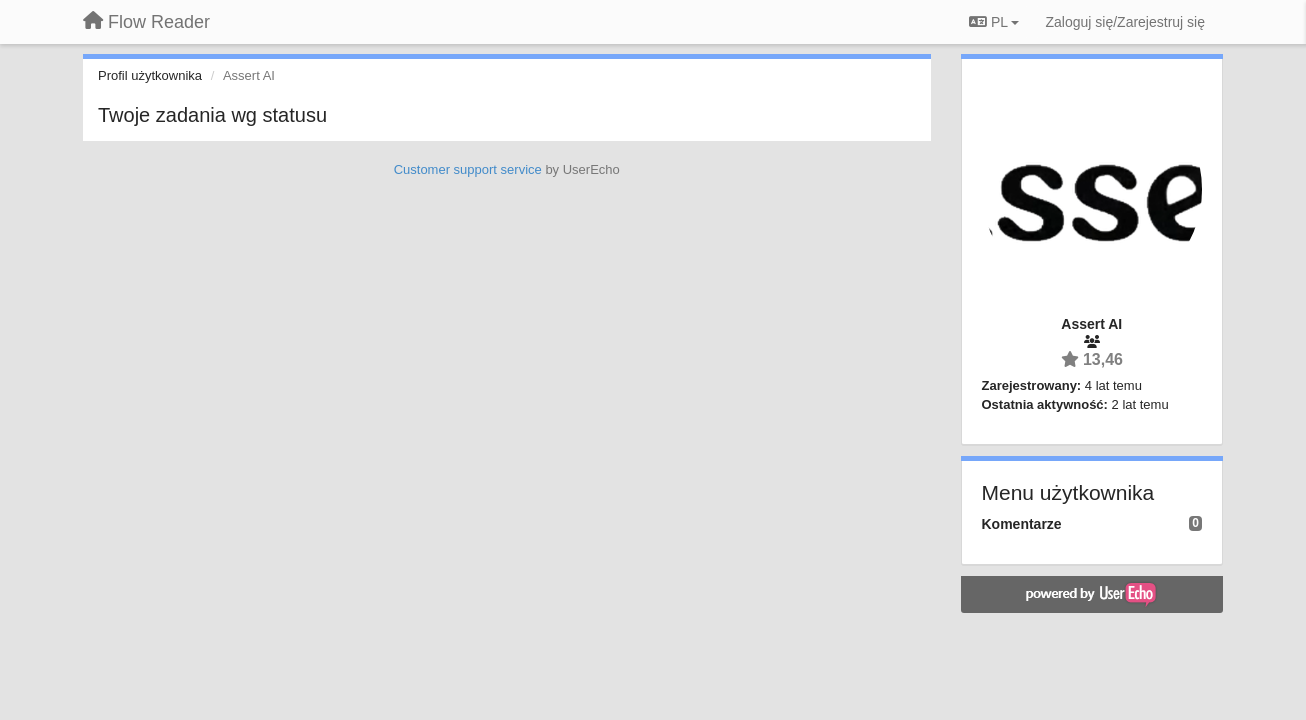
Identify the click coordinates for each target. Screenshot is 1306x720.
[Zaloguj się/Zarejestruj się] (1125, 22)
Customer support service (468, 169)
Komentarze (1022, 524)
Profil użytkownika (150, 75)
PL (994, 22)
